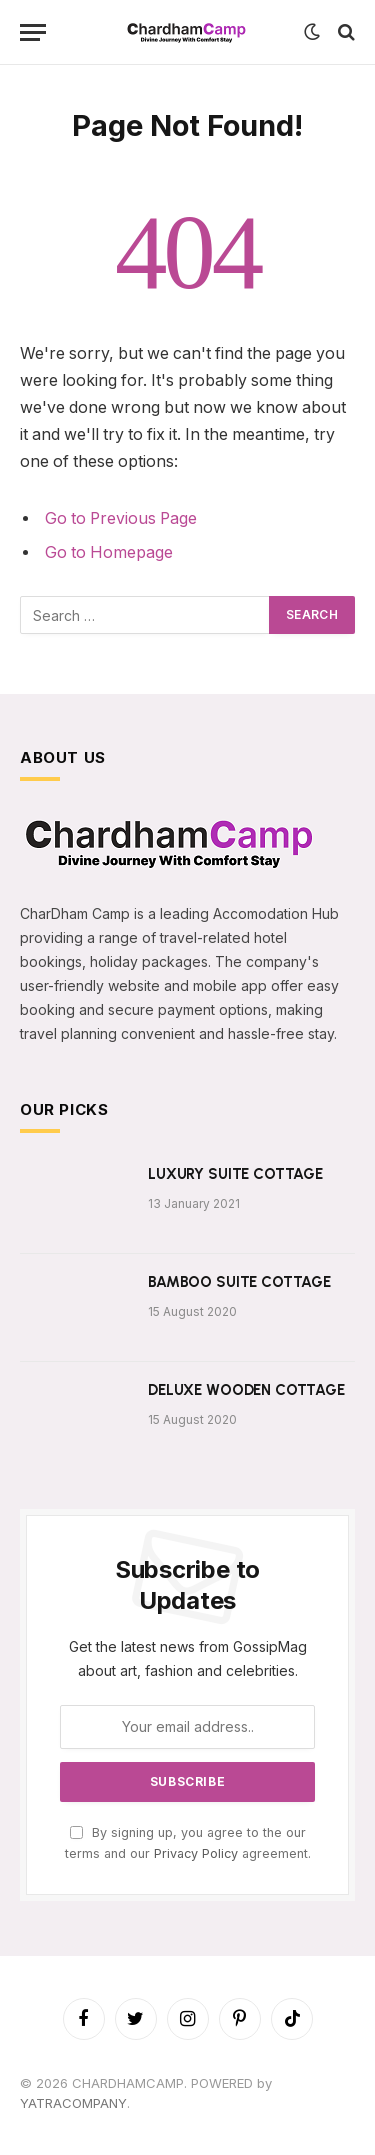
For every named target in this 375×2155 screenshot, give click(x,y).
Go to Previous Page (121, 518)
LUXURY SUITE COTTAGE (235, 1174)
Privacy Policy (196, 1853)
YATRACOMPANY (73, 2103)
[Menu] (33, 32)
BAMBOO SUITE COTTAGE (239, 1282)
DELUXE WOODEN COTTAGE (246, 1390)
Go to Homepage (109, 552)
